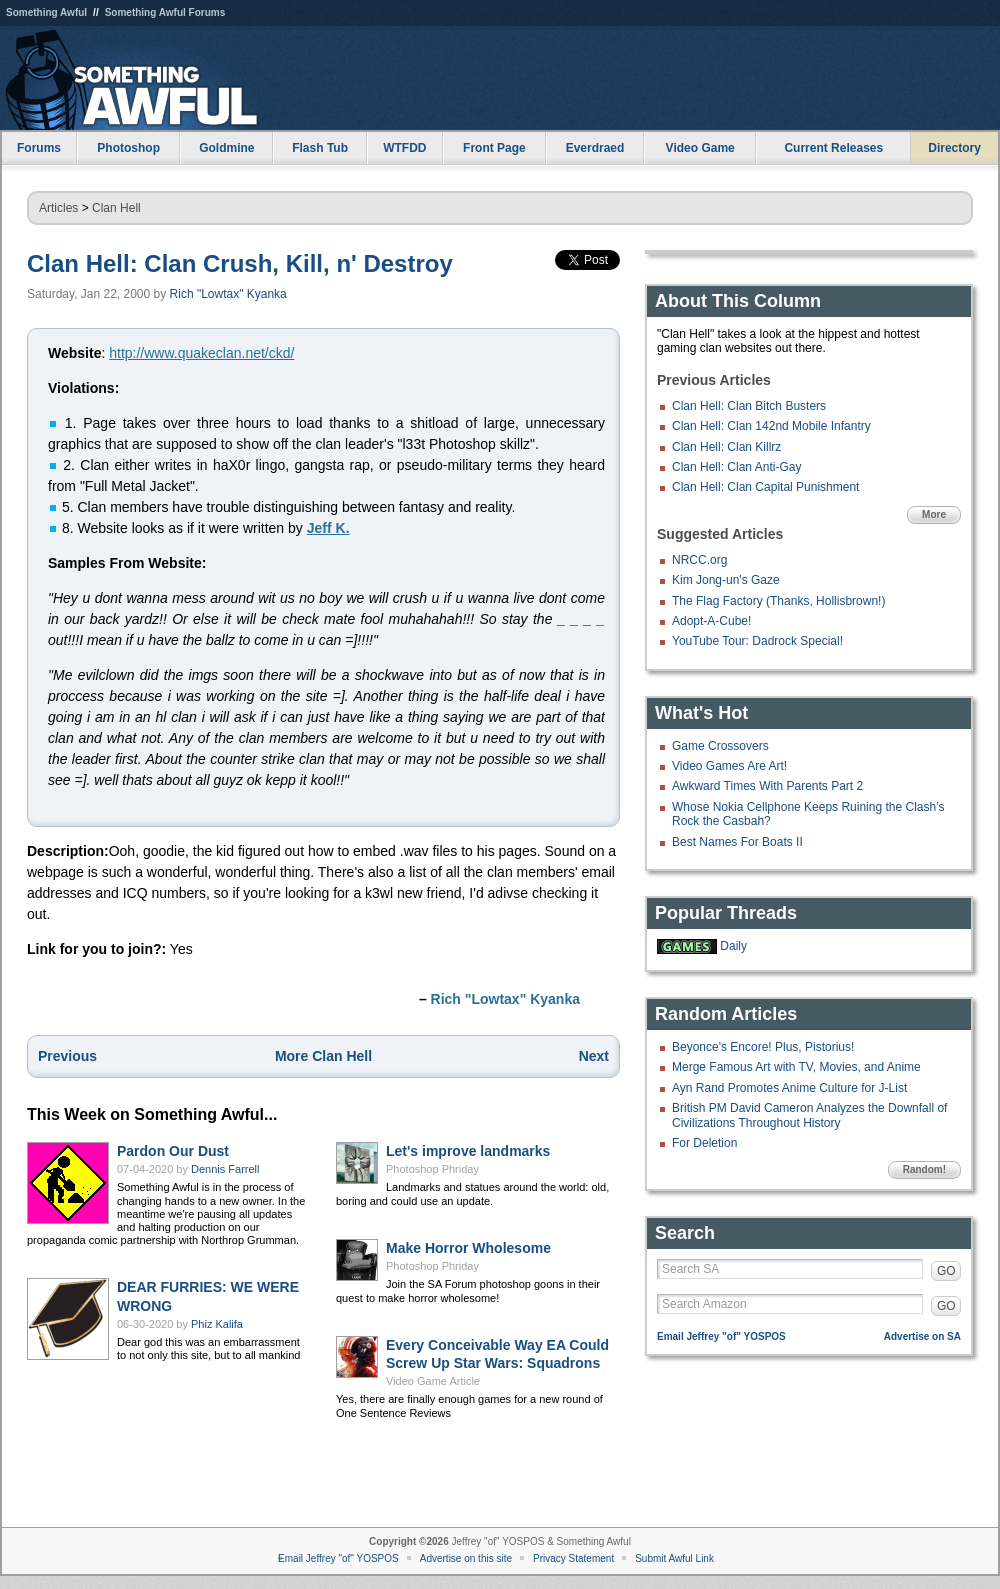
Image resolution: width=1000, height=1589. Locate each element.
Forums (39, 148)
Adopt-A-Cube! (711, 621)
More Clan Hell (323, 1056)
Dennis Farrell (225, 1169)
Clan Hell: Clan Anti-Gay (736, 467)
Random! (924, 1169)
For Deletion (704, 1143)
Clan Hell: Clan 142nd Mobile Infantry (771, 426)
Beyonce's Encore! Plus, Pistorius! (763, 1047)
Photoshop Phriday (432, 1169)
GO (946, 1271)
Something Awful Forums (165, 12)
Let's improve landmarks (468, 1151)
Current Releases (833, 148)
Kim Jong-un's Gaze (726, 580)
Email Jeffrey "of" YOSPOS (721, 1336)
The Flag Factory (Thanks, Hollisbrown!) (778, 601)
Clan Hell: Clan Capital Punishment (765, 487)
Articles (58, 208)
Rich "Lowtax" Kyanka (228, 294)
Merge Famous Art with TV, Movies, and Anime (796, 1067)
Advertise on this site (466, 1558)
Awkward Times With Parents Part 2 (767, 786)
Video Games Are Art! (729, 766)
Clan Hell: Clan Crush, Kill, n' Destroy (240, 263)
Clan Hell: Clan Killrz (726, 447)
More (934, 514)
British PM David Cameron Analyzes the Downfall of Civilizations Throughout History (809, 1115)
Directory (954, 148)
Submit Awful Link (674, 1558)
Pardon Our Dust (173, 1151)
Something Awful (46, 12)
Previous (67, 1056)
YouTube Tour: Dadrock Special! (757, 641)
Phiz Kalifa (217, 1324)
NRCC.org (699, 560)
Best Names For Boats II (737, 842)
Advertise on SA (922, 1336)
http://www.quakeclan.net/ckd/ (201, 353)
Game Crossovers (720, 746)
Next (594, 1056)
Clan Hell (116, 208)
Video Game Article (433, 1381)
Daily (733, 946)
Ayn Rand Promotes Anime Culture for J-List (789, 1088)
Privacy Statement (573, 1558)
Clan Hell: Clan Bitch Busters (749, 406)
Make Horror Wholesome (468, 1248)
